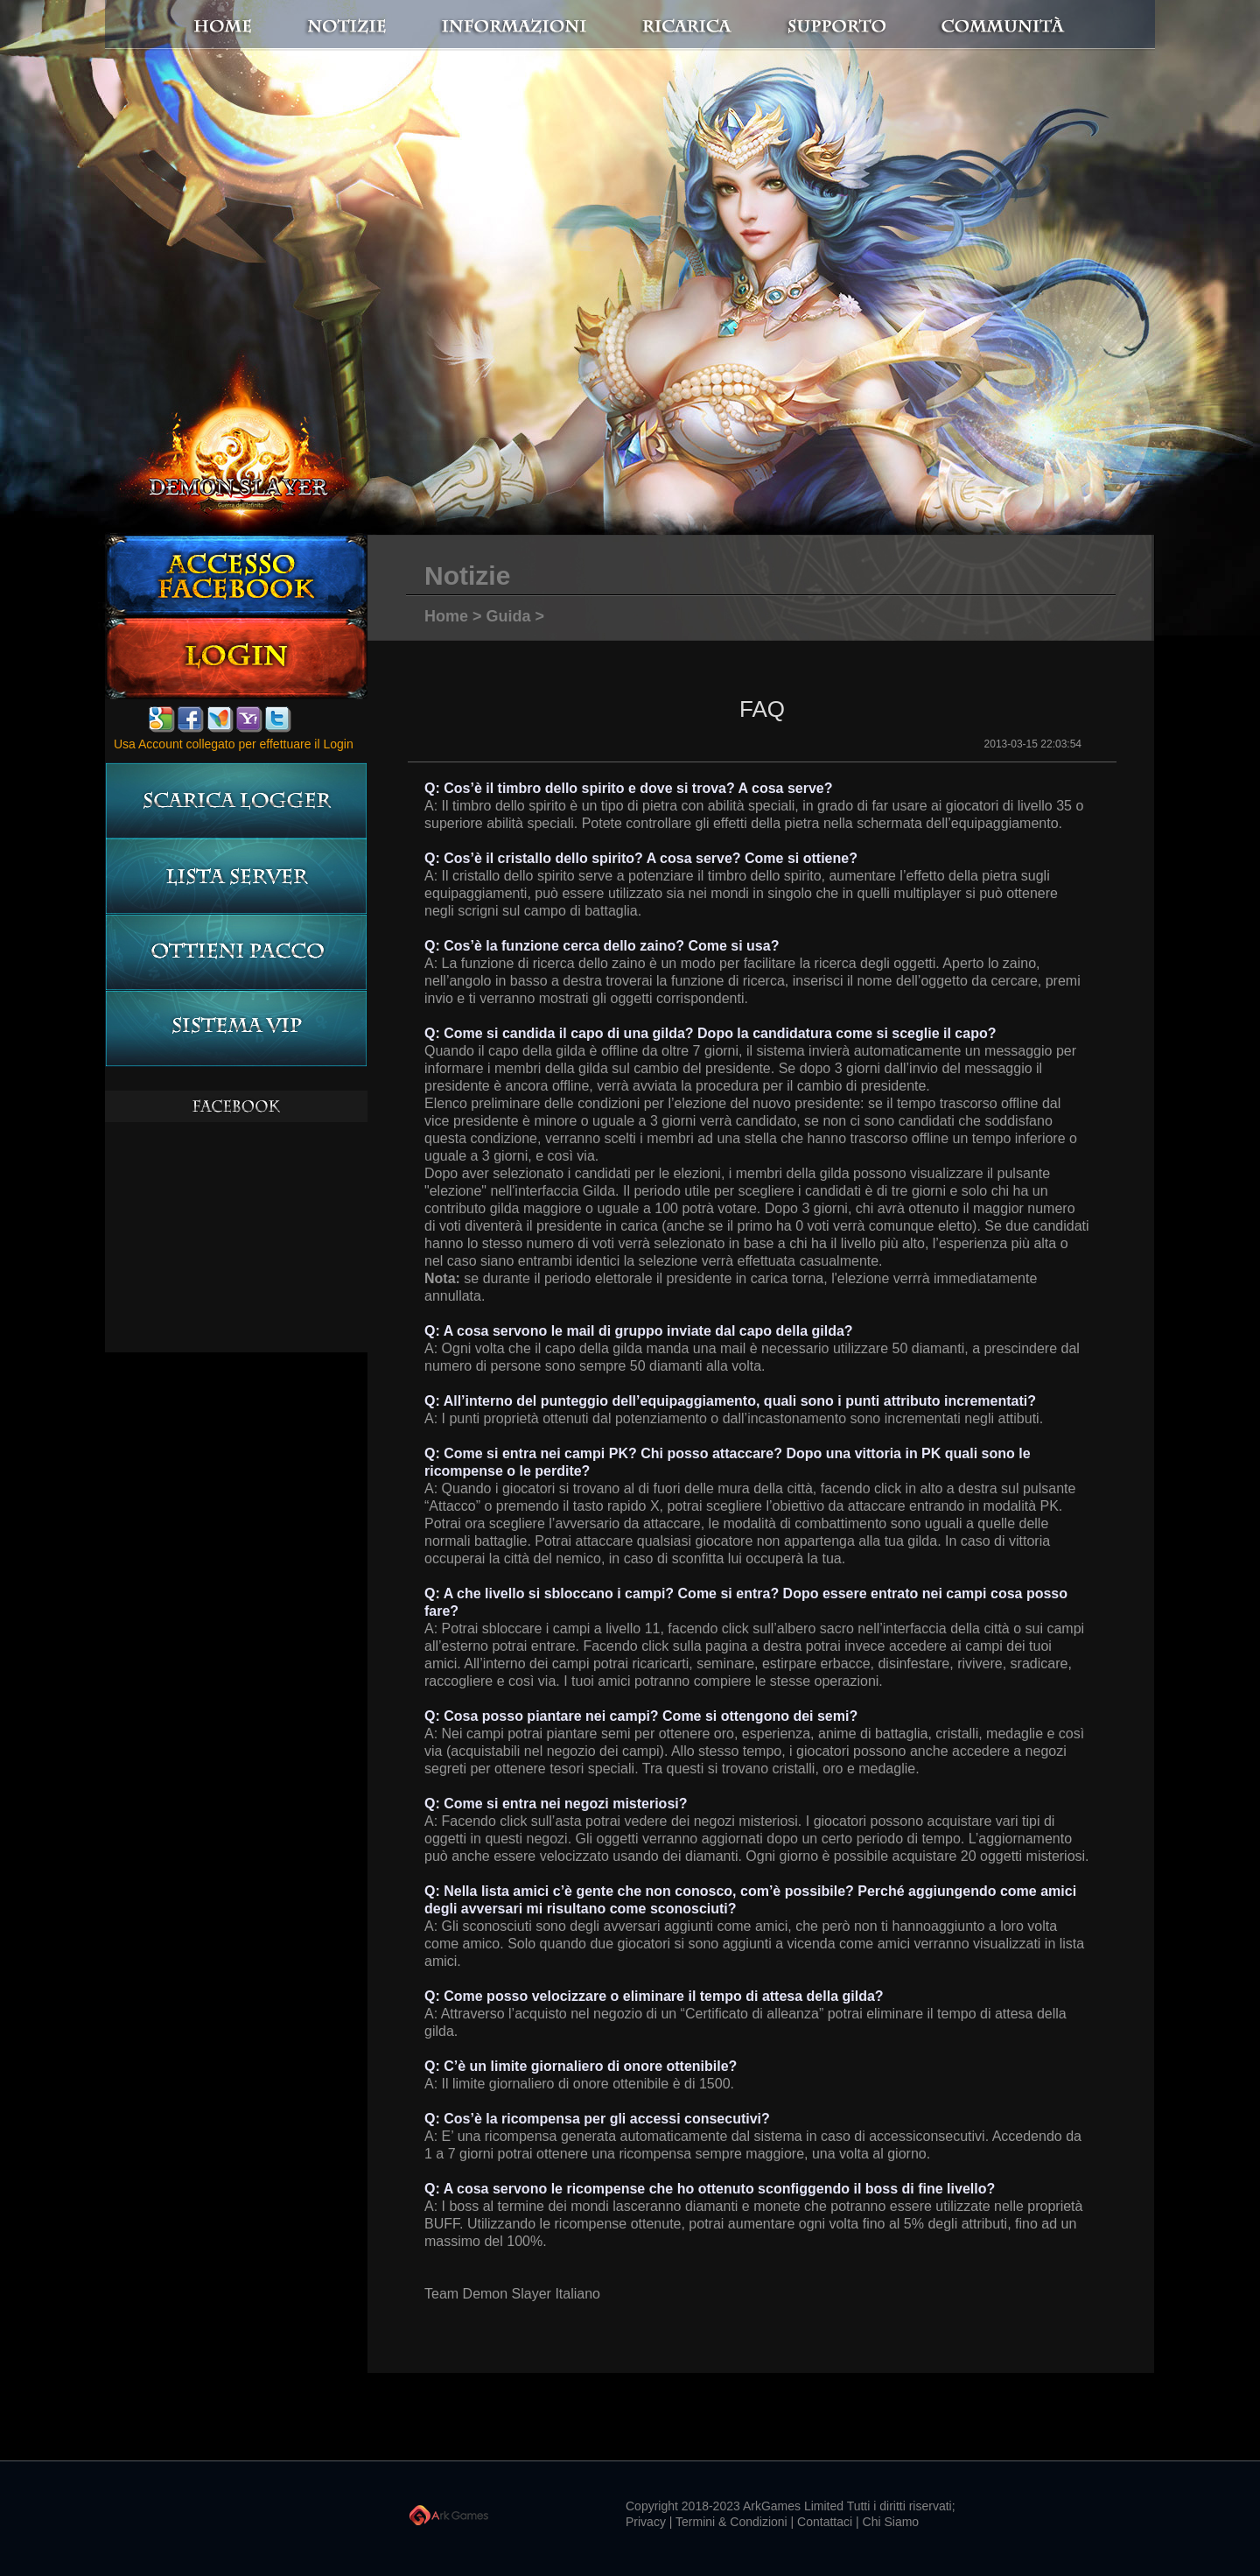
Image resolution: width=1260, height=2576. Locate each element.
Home (262, 25)
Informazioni (547, 25)
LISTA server (236, 877)
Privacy (646, 2522)
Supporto (857, 25)
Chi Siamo (891, 2522)
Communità (984, 25)
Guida (508, 616)
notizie (422, 25)
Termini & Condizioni (732, 2522)
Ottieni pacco (236, 953)
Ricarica (700, 25)
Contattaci (824, 2522)
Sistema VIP (236, 1029)
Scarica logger (236, 800)
